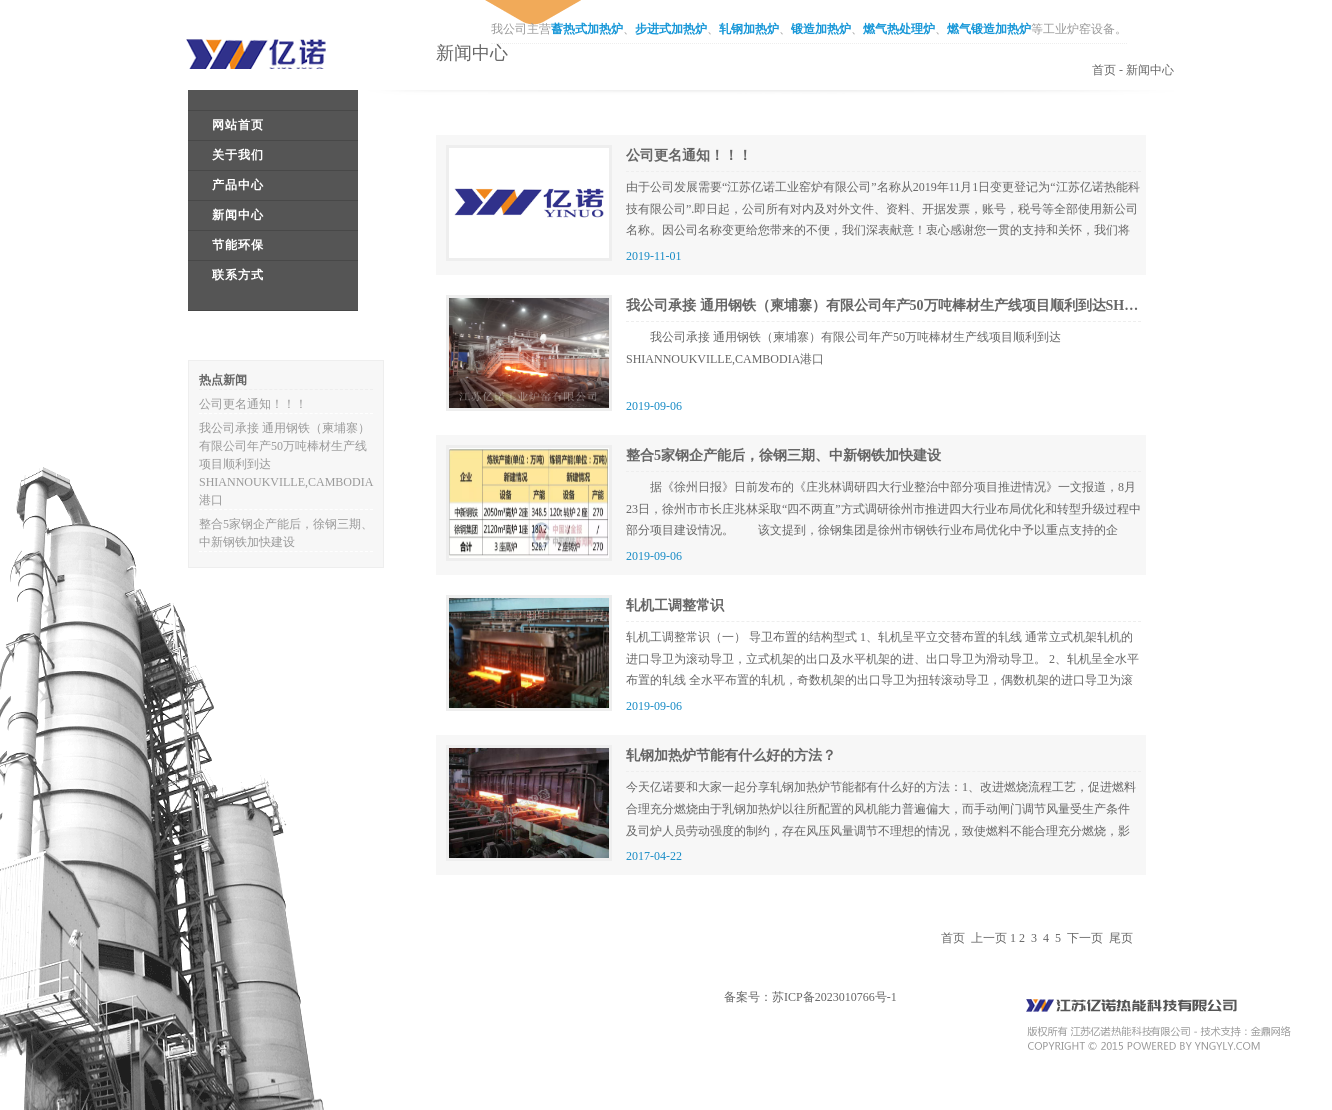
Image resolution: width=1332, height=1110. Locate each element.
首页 (1104, 70)
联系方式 (238, 275)
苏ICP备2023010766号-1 (834, 997)
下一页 (1085, 938)
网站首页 (238, 125)
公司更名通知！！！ (253, 404)
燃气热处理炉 (899, 29)
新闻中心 (238, 215)
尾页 (1121, 938)
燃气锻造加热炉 (989, 29)
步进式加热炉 (671, 29)
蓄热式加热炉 (587, 29)
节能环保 (238, 245)
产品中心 (238, 185)
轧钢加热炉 (749, 29)
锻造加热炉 (821, 29)
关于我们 (238, 155)
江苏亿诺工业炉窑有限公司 (271, 53)
